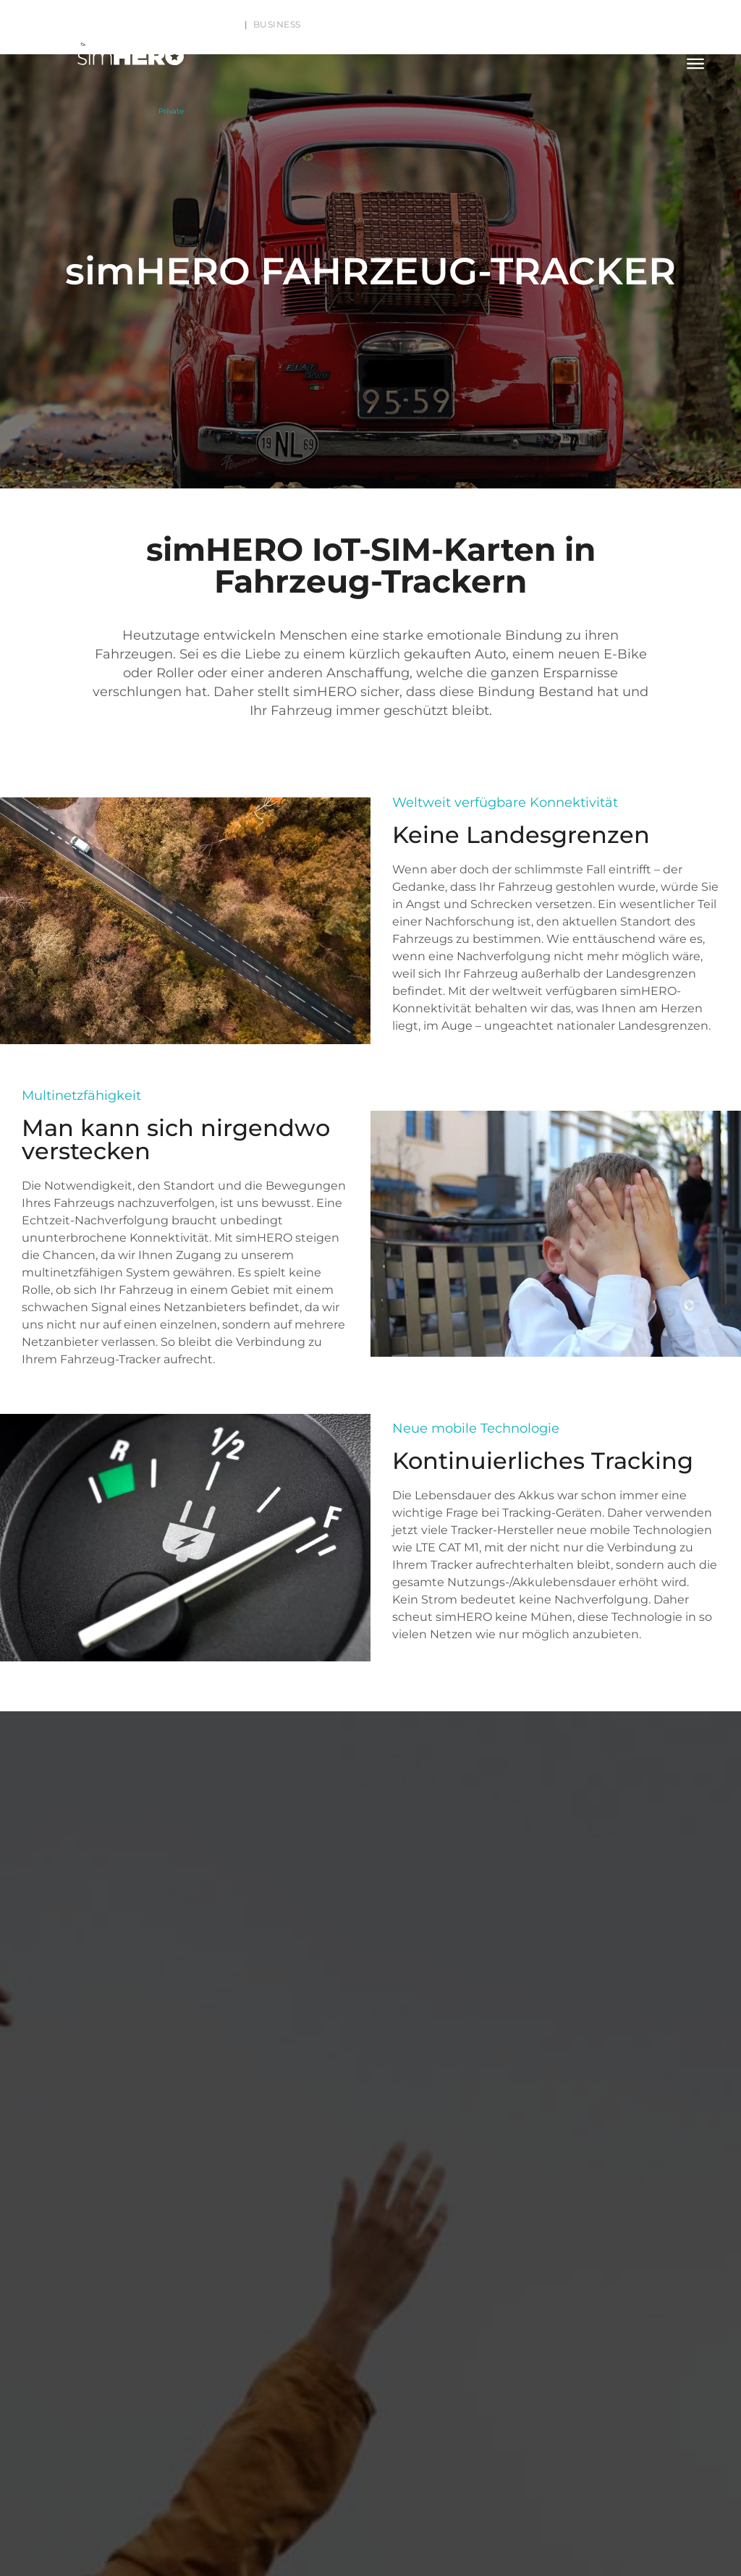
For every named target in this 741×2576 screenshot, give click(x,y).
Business (277, 24)
